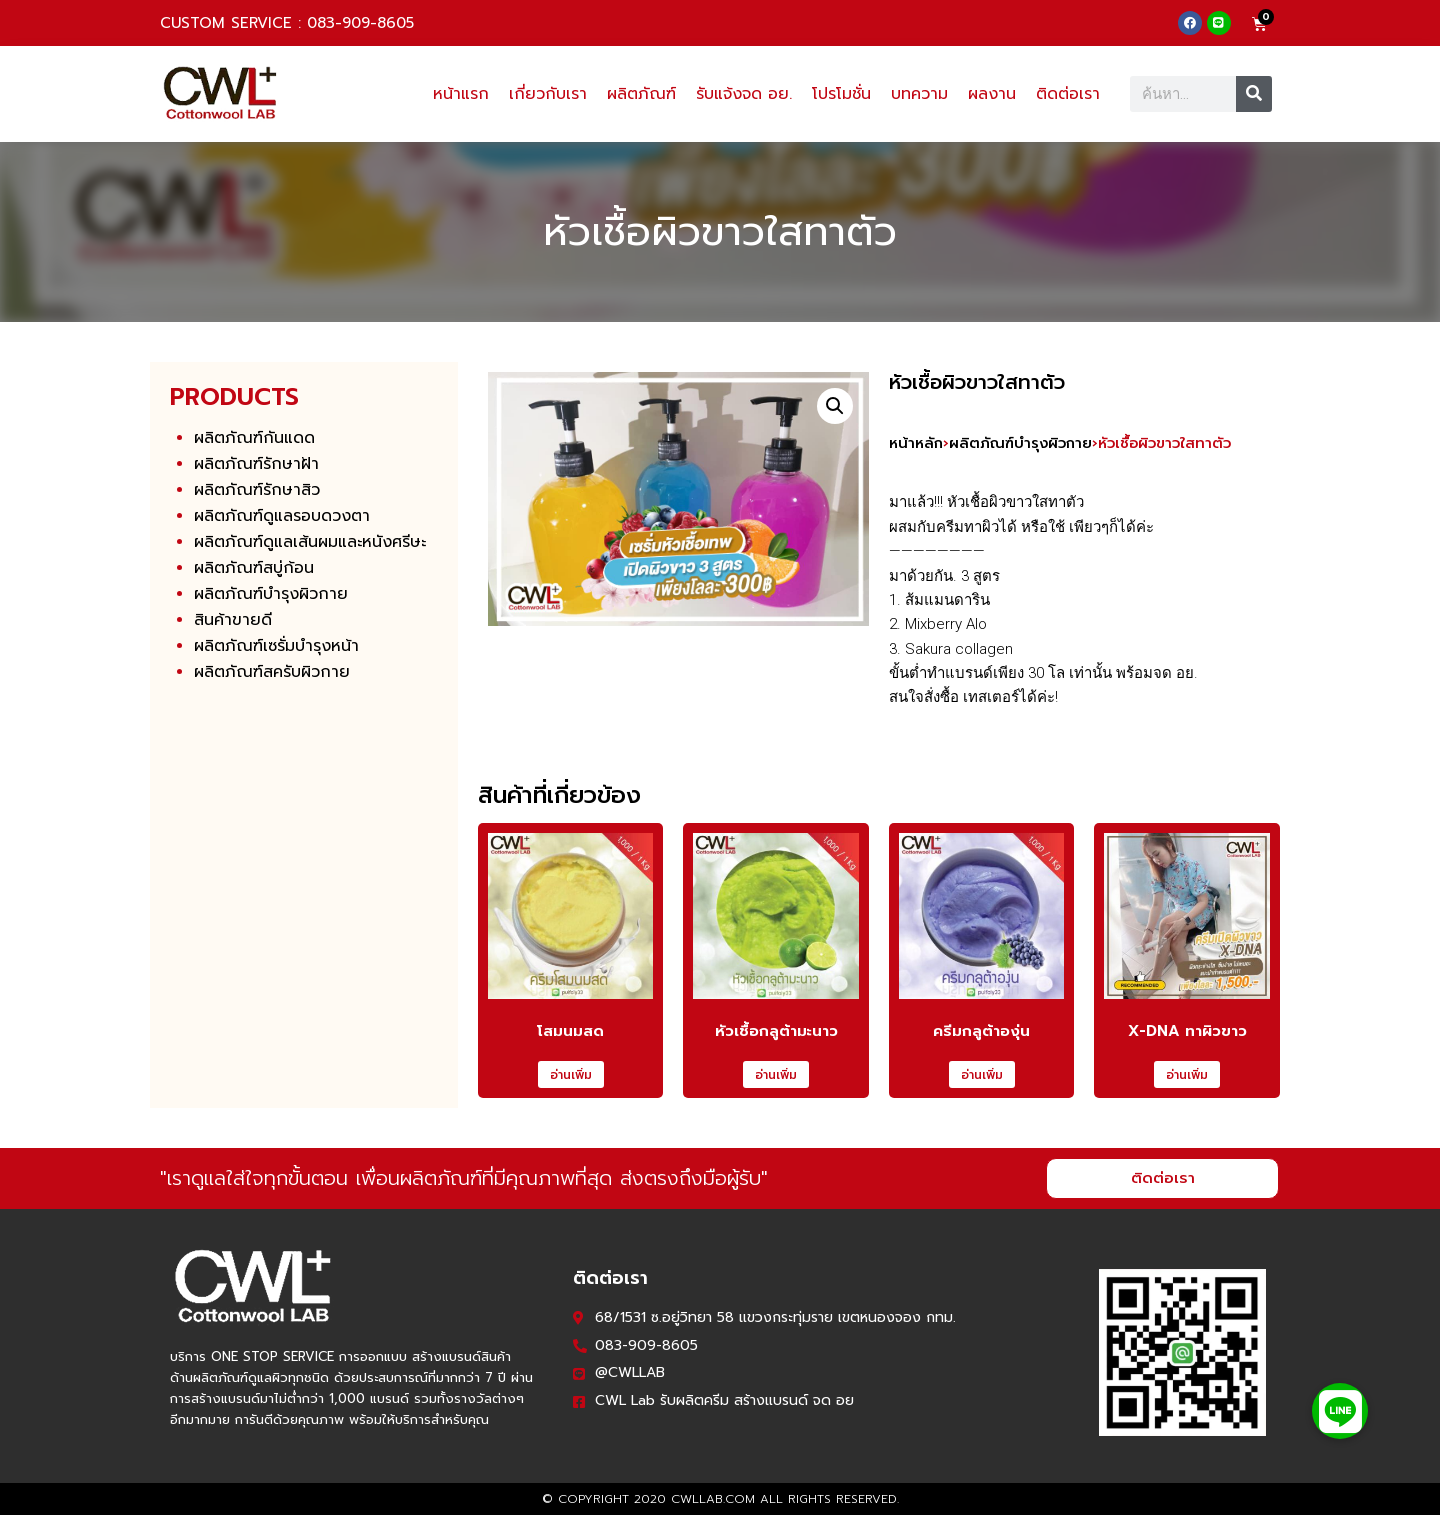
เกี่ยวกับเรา (548, 94)
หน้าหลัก (916, 443)
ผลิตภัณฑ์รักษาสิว (257, 490)
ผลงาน (992, 94)
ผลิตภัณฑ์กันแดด (254, 438)
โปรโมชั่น (841, 94)
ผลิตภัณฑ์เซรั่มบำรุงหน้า (276, 646)
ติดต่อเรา (1068, 94)
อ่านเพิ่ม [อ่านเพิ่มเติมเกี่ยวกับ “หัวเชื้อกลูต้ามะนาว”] (776, 1075)
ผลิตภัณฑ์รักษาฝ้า (256, 464)
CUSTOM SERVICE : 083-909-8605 (287, 23)
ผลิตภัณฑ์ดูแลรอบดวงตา (282, 516)
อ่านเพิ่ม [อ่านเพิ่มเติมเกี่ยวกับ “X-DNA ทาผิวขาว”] (1187, 1075)
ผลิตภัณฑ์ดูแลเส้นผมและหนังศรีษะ (310, 542)
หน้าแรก (461, 94)
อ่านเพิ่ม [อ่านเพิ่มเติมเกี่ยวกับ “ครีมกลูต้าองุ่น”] (982, 1075)
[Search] (1254, 94)
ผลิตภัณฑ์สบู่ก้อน (254, 568)
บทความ (919, 94)
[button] (835, 406)
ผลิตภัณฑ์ (641, 94)
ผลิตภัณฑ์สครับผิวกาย (272, 672)
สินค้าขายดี (233, 620)
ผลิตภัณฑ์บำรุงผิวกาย (271, 594)
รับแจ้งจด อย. (744, 94)
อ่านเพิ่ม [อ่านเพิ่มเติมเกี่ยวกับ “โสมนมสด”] (571, 1075)
